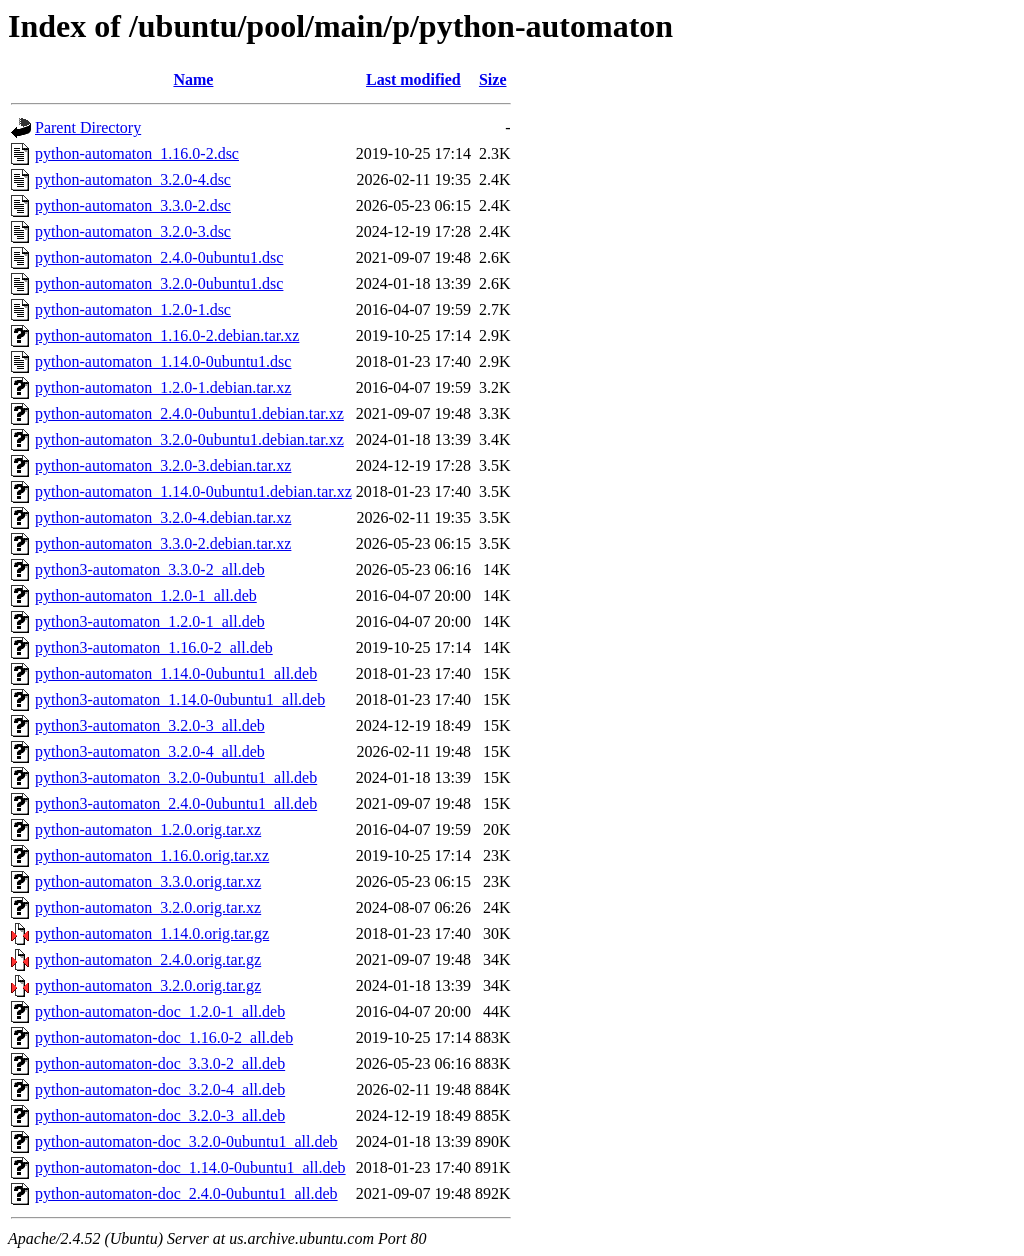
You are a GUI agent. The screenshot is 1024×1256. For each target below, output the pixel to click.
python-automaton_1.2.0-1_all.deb (146, 595)
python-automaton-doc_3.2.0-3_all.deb (160, 1115)
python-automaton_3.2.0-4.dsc (133, 179)
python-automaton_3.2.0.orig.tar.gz (148, 985)
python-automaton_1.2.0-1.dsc (133, 309)
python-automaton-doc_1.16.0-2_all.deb (164, 1037)
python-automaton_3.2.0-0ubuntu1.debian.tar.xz (189, 439)
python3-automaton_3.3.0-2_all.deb (150, 569)
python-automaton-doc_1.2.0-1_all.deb (160, 1011)
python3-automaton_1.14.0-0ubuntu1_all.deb (180, 699)
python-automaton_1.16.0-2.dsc (137, 153)
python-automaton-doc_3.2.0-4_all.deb (160, 1089)
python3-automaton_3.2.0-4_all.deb (150, 751)
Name (193, 79)
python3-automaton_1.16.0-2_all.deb (154, 647)
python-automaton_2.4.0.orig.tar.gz (148, 959)
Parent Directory (88, 127)
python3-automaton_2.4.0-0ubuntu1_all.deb (176, 803)
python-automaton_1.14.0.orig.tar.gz (152, 933)
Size (493, 79)
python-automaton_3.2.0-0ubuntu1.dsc (159, 283)
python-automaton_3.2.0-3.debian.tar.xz (163, 465)
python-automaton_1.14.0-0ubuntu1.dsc (163, 361)
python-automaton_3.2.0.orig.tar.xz (148, 907)
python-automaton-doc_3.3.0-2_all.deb (160, 1063)
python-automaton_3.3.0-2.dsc (133, 205)
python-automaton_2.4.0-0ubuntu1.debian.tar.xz (189, 413)
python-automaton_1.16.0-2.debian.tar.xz (167, 335)
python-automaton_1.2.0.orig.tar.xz (148, 829)
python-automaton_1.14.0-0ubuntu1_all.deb (176, 673)
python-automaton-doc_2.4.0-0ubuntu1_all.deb (186, 1193)
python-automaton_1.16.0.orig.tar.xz (152, 855)
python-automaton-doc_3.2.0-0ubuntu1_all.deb (186, 1141)
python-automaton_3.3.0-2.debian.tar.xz (163, 543)
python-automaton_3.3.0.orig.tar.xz (148, 881)
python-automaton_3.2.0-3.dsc (133, 231)
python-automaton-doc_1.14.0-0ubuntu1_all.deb (190, 1167)
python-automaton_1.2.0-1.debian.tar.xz (163, 387)
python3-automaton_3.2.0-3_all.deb (150, 725)
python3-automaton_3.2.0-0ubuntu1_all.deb (176, 777)
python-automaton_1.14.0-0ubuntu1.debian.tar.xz (193, 491)
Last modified (413, 79)
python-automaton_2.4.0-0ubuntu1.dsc (159, 257)
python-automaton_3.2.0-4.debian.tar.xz (163, 517)
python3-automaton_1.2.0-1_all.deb (150, 621)
